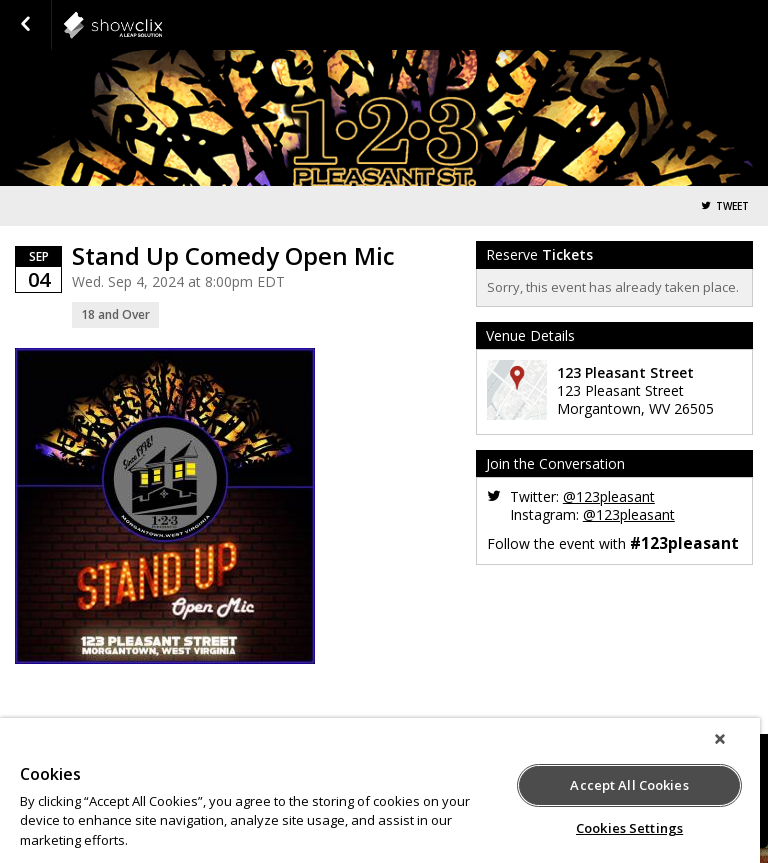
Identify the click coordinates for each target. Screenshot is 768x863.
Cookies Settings (629, 828)
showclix (162, 25)
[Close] (720, 739)
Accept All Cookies (629, 785)
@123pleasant (609, 496)
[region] (380, 790)
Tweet (732, 206)
